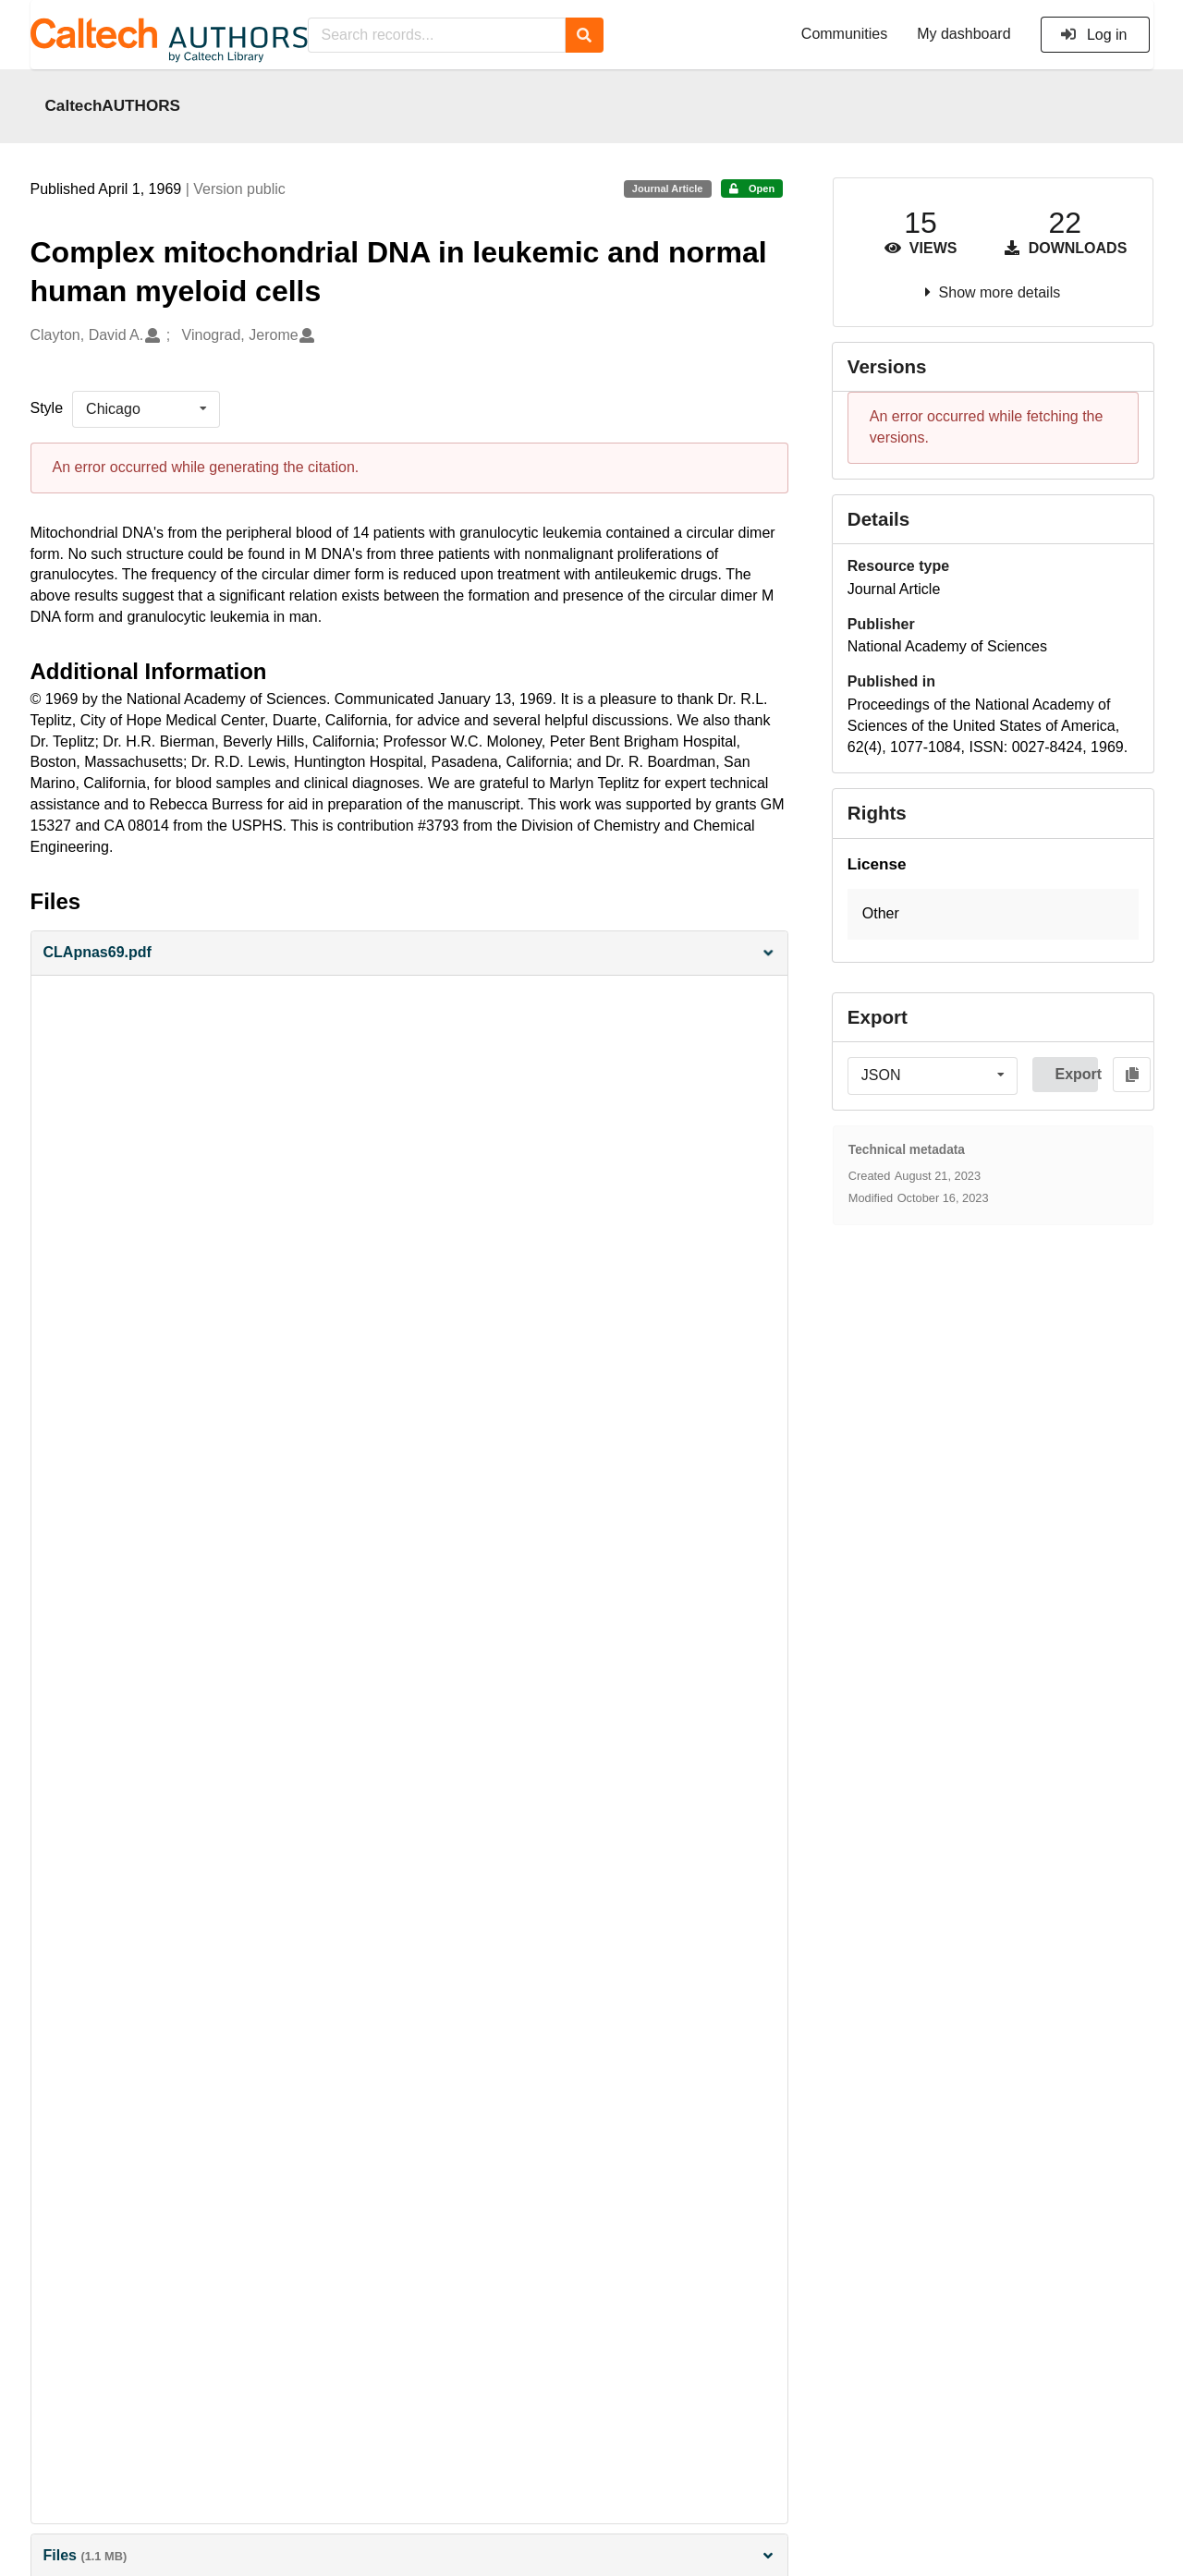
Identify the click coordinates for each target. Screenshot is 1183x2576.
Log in (1094, 35)
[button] (409, 953)
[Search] (585, 35)
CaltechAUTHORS (113, 105)
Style (47, 408)
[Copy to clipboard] (1132, 1074)
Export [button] (1076, 1074)
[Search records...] (437, 35)
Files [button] (409, 2555)
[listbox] (146, 409)
